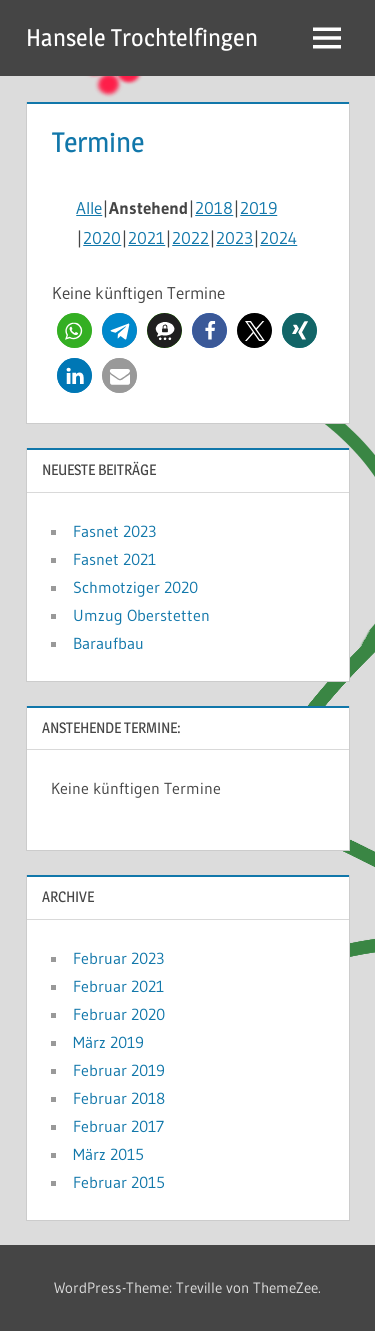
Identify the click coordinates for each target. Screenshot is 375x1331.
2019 (258, 207)
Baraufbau (108, 643)
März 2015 (108, 1154)
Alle (89, 207)
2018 (214, 207)
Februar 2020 (119, 1014)
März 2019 (108, 1042)
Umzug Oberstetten (141, 615)
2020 (102, 237)
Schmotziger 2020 (135, 587)
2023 (234, 237)
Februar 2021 (118, 986)
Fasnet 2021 (114, 559)
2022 (190, 237)
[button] (74, 330)
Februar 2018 (119, 1098)
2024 (278, 237)
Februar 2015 (119, 1182)
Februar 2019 (119, 1070)
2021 (146, 237)
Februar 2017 (118, 1126)
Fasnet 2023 (114, 531)
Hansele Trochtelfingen (142, 37)
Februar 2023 (118, 958)
